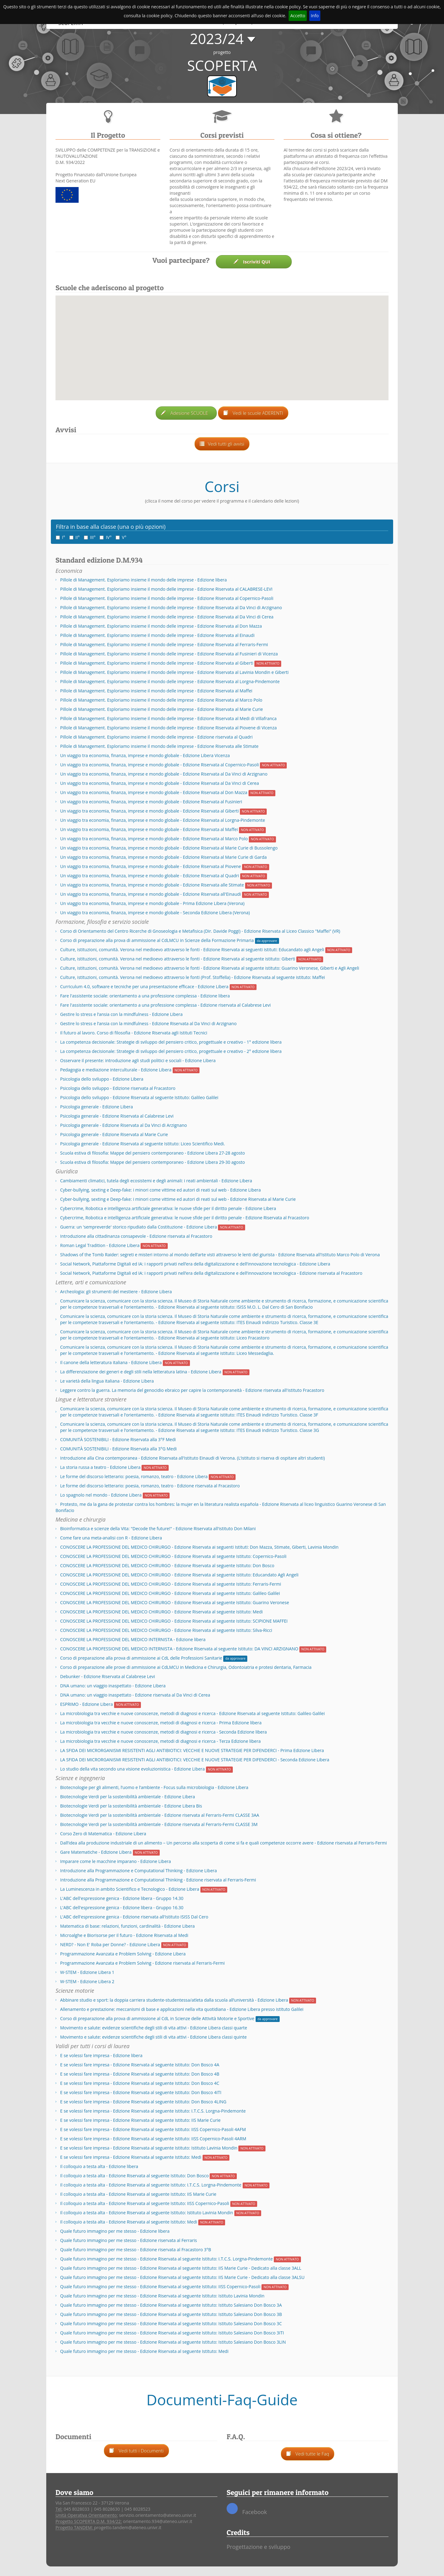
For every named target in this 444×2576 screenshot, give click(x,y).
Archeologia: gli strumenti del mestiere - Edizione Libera (116, 1291)
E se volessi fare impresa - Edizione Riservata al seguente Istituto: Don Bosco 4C (139, 2083)
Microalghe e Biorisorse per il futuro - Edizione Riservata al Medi (124, 1935)
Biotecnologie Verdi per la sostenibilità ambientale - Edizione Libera (127, 1797)
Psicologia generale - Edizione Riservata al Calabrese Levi (117, 1116)
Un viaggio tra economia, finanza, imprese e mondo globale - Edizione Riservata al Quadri (149, 875)
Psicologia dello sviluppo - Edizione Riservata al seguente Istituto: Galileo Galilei (139, 1097)
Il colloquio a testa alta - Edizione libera (99, 2166)
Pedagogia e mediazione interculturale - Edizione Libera (115, 1070)
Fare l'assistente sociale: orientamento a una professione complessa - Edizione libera (145, 996)
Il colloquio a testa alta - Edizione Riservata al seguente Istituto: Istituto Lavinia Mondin (146, 2212)
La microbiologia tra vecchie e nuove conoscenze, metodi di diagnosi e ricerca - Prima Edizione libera (160, 1723)
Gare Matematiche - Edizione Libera (96, 1852)
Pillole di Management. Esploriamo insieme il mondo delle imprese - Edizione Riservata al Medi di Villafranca (168, 718)
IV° (105, 537)
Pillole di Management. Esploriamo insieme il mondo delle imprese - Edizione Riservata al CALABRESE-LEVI (166, 589)
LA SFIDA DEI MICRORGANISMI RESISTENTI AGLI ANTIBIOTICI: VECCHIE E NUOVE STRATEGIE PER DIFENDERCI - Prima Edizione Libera (192, 1750)
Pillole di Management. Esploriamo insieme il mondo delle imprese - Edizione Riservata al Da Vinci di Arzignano (171, 607)
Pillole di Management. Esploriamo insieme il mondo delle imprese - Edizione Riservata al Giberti (156, 663)
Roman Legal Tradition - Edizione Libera (100, 1245)
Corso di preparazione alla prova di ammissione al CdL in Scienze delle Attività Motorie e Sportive (157, 2018)
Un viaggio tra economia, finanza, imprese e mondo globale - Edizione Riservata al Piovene (150, 866)
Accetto (297, 15)
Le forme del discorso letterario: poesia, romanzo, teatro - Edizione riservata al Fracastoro (150, 1486)
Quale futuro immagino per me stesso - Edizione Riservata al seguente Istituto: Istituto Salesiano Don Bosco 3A (171, 2305)
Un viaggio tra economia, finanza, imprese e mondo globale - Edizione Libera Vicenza (145, 755)
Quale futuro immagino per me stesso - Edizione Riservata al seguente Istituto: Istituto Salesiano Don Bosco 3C (171, 2323)
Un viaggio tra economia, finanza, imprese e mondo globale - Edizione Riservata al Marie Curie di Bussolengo (169, 848)
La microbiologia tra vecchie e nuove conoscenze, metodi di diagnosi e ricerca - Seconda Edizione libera (163, 1732)
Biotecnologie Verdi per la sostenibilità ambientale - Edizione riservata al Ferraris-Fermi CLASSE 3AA (159, 1815)
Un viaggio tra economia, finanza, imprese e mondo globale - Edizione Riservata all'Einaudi (150, 894)
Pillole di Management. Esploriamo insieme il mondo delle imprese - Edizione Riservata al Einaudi (157, 635)
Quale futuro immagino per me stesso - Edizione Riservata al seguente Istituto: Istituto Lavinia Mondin (162, 2296)
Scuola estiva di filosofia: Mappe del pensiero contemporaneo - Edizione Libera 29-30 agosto (152, 1162)
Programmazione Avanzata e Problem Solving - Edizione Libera (123, 1954)
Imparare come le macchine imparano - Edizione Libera (115, 1861)
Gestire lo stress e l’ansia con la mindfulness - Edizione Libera (121, 1014)
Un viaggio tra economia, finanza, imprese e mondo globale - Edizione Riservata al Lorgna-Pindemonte (162, 820)
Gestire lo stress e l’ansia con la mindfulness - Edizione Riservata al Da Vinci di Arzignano (148, 1023)
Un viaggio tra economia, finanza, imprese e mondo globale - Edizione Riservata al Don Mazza (153, 792)
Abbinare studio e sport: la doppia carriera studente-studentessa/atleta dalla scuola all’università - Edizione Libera (174, 2000)
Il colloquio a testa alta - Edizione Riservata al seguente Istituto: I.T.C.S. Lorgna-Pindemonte (150, 2185)
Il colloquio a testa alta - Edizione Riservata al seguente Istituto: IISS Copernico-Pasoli (144, 2203)
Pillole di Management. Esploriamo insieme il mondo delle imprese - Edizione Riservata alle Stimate (159, 746)
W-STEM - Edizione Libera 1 (87, 1972)
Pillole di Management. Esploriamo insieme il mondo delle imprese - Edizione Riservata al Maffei (156, 691)
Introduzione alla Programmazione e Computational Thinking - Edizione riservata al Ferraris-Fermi (158, 1880)
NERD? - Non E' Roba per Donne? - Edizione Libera (110, 1944)
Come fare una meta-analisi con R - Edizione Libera (111, 1538)
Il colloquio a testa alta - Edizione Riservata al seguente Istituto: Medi (128, 2222)
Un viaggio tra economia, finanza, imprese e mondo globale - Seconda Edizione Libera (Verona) (155, 912)
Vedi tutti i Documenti (136, 2451)
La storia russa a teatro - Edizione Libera (100, 1467)
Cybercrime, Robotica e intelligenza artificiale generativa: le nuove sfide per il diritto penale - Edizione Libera (168, 1208)
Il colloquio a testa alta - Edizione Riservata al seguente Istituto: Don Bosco (134, 2176)
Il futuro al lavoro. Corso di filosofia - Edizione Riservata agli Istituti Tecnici (133, 1033)
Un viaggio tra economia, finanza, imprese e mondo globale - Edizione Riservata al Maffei (149, 829)
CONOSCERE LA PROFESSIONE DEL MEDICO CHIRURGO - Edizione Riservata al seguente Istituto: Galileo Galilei (170, 1593)
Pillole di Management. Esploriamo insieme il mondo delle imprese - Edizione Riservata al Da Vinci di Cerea (166, 617)
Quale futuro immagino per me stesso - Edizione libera (115, 2231)
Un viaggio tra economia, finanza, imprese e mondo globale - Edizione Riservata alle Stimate (152, 885)
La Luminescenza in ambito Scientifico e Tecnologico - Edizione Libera (129, 1889)
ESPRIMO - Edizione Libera (86, 1704)
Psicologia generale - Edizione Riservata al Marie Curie (114, 1134)
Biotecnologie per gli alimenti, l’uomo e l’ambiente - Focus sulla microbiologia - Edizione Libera (154, 1787)
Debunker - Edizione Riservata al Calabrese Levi (107, 1676)
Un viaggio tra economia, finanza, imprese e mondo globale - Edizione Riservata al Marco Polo (154, 839)
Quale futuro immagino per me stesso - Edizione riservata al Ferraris (128, 2240)
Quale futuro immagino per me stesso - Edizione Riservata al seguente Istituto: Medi (144, 2351)
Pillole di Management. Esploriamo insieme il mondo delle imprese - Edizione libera (143, 580)
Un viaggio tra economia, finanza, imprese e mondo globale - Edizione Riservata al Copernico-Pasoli (159, 765)
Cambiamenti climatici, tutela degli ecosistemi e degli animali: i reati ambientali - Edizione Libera (156, 1181)
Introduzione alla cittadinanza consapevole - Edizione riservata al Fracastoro (136, 1236)
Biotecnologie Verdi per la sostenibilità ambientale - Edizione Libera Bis (131, 1806)
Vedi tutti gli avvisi (222, 444)
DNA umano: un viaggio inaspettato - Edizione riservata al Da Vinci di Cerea (135, 1695)
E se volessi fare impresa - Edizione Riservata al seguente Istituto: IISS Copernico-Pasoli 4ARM (153, 2139)
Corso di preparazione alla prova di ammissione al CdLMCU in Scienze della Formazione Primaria (157, 940)
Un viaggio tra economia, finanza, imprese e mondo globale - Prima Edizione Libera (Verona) (152, 903)
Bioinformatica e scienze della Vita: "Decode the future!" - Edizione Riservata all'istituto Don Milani (158, 1528)
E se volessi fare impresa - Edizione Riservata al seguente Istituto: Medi (130, 2157)
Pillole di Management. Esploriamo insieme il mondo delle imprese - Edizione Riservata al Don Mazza (161, 626)
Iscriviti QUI (254, 262)
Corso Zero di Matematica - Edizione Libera (103, 1833)
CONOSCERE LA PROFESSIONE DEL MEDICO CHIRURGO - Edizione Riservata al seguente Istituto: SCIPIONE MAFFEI (174, 1621)
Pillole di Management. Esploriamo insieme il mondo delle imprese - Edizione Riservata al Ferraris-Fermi (164, 644)
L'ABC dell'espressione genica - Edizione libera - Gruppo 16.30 (121, 1907)
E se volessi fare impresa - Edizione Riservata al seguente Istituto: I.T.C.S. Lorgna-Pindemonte (153, 2111)
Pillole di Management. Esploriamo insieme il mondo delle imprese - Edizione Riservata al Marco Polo (161, 700)
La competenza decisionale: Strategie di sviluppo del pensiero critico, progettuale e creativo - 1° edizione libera (171, 1042)
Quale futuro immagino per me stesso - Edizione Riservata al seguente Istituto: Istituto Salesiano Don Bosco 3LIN (173, 2342)
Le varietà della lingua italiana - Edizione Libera (107, 1381)
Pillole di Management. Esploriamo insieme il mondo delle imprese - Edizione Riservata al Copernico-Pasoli (166, 598)
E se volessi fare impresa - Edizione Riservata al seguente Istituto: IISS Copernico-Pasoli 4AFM (153, 2129)
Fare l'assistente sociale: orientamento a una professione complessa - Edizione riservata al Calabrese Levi (165, 1005)
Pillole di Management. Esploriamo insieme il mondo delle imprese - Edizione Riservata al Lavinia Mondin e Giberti (174, 672)
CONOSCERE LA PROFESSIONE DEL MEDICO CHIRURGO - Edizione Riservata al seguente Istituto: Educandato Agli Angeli (179, 1575)
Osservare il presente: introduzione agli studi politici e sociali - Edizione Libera (138, 1060)
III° (90, 537)
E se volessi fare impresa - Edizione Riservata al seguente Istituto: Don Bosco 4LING (143, 2102)
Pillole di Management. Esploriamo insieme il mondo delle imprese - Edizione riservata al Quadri (156, 737)
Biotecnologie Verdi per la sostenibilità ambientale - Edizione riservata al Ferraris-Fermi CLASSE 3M (158, 1824)
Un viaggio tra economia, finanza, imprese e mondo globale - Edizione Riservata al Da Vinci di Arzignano (163, 774)
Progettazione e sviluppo (258, 2546)
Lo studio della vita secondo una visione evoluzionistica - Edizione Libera (132, 1769)
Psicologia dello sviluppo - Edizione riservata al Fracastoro (117, 1088)
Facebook (247, 2509)
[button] (223, 344)
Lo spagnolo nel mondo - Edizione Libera (101, 1495)
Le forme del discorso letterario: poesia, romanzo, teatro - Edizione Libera (134, 1476)
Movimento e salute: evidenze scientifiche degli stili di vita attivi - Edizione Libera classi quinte (153, 2037)
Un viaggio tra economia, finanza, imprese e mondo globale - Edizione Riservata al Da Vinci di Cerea (159, 783)
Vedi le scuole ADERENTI (253, 413)
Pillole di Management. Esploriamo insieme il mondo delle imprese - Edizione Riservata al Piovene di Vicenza (168, 728)
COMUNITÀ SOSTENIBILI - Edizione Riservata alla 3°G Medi (118, 1449)
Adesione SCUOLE (186, 413)
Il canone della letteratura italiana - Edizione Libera (111, 1362)
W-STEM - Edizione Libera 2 (87, 1981)
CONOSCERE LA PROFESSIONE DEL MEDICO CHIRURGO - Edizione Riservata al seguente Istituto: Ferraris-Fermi (170, 1584)
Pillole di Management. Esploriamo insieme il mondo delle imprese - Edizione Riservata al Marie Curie (161, 709)
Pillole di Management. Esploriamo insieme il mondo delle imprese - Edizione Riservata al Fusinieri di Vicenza (169, 654)
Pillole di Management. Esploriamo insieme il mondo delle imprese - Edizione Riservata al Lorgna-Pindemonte (170, 681)
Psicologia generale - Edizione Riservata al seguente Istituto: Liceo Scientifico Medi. (142, 1144)
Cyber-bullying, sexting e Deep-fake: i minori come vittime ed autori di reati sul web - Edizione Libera (160, 1190)
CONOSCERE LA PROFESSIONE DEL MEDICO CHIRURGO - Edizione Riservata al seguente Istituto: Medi (161, 1612)
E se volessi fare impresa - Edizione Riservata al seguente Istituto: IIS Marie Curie (140, 2120)
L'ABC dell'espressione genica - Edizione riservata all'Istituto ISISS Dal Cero (134, 1917)
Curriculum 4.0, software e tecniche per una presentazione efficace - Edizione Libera (144, 986)
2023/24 (217, 38)
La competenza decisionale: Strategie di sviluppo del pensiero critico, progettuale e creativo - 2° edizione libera (171, 1051)
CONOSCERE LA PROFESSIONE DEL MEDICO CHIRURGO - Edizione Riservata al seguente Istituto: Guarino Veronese (174, 1602)
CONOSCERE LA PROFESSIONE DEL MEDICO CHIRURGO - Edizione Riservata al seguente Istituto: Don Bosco (167, 1565)
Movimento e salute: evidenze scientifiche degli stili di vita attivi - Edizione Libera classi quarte (153, 2028)
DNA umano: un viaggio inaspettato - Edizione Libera (113, 1686)
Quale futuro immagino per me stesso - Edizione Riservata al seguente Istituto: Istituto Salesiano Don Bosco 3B (171, 2314)
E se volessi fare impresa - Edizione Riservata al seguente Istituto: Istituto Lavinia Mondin (148, 2148)
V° (121, 537)
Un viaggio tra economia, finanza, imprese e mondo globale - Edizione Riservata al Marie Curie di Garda (163, 857)
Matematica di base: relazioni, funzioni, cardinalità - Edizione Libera (127, 1926)
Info (315, 15)
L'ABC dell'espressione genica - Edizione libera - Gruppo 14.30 (121, 1898)
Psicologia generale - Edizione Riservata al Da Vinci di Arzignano (123, 1125)
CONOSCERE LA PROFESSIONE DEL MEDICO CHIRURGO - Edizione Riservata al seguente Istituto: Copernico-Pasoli (173, 1556)
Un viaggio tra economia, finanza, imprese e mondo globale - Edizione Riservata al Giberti (149, 811)
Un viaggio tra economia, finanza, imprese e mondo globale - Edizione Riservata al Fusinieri (151, 802)
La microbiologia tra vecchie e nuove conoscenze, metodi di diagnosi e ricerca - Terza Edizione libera (160, 1741)
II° (74, 537)
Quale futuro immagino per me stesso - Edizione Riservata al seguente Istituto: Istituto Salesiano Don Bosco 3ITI (172, 2333)
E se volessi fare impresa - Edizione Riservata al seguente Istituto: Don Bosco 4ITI (140, 2092)
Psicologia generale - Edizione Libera (96, 1107)
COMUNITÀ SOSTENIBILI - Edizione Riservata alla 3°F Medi (118, 1439)
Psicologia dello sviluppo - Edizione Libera (101, 1079)
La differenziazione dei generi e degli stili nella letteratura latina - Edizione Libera (140, 1372)
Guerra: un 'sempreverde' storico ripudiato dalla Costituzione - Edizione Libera (138, 1227)
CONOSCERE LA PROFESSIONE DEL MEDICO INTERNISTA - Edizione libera (133, 1639)
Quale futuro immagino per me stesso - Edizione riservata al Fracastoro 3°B (135, 2249)
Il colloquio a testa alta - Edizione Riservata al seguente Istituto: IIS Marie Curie (138, 2194)
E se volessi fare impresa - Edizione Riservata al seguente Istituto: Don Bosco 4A (139, 2065)
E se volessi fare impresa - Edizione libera (101, 2055)
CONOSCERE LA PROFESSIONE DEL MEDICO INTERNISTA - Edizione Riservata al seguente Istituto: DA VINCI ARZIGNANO (179, 1649)
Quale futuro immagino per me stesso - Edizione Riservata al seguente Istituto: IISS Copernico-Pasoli (160, 2286)
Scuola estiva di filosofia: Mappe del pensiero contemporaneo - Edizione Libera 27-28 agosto (152, 1153)
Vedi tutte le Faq (307, 2454)
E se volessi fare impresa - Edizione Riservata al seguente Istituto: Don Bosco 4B (139, 2074)
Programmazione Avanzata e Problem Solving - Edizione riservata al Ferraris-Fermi (142, 1963)
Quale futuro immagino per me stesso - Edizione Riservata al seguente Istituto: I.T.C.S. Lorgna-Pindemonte (166, 2259)
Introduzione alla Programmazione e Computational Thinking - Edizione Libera (138, 1870)
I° (60, 537)
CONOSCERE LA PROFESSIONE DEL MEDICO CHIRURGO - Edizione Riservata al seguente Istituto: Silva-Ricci (166, 1630)
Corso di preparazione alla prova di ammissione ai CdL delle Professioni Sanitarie (141, 1658)
